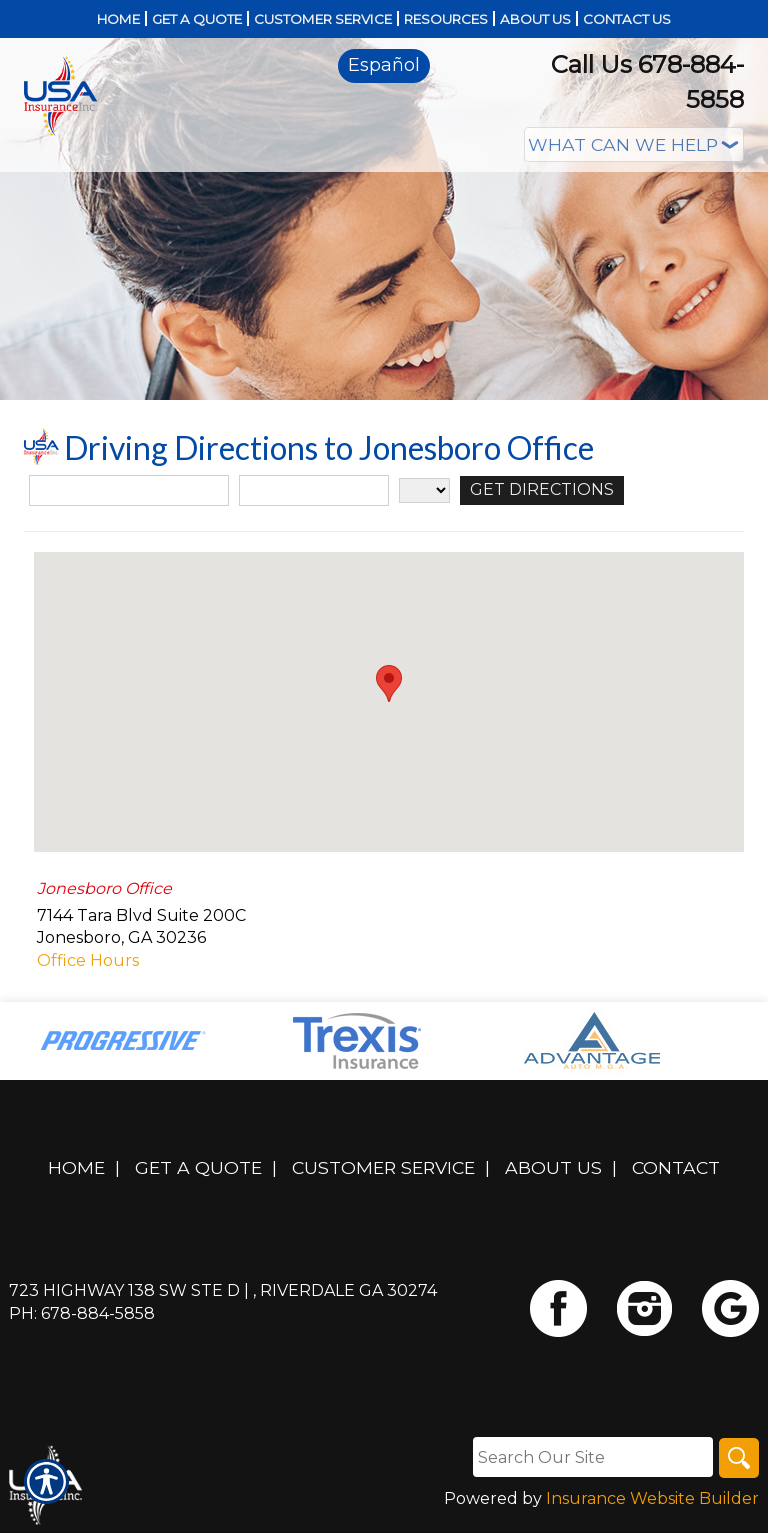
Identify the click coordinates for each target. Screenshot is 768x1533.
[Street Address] (129, 490)
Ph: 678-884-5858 (82, 1313)
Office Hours (88, 960)
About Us (553, 1167)
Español (384, 65)
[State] (424, 490)
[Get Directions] (542, 490)
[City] (314, 490)
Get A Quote (198, 1167)
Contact (676, 1167)
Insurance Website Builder (652, 1498)
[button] (389, 683)
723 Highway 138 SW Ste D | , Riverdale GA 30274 (223, 1290)
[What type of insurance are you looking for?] (634, 144)
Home (76, 1167)
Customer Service (383, 1167)
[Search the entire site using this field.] (593, 1457)
